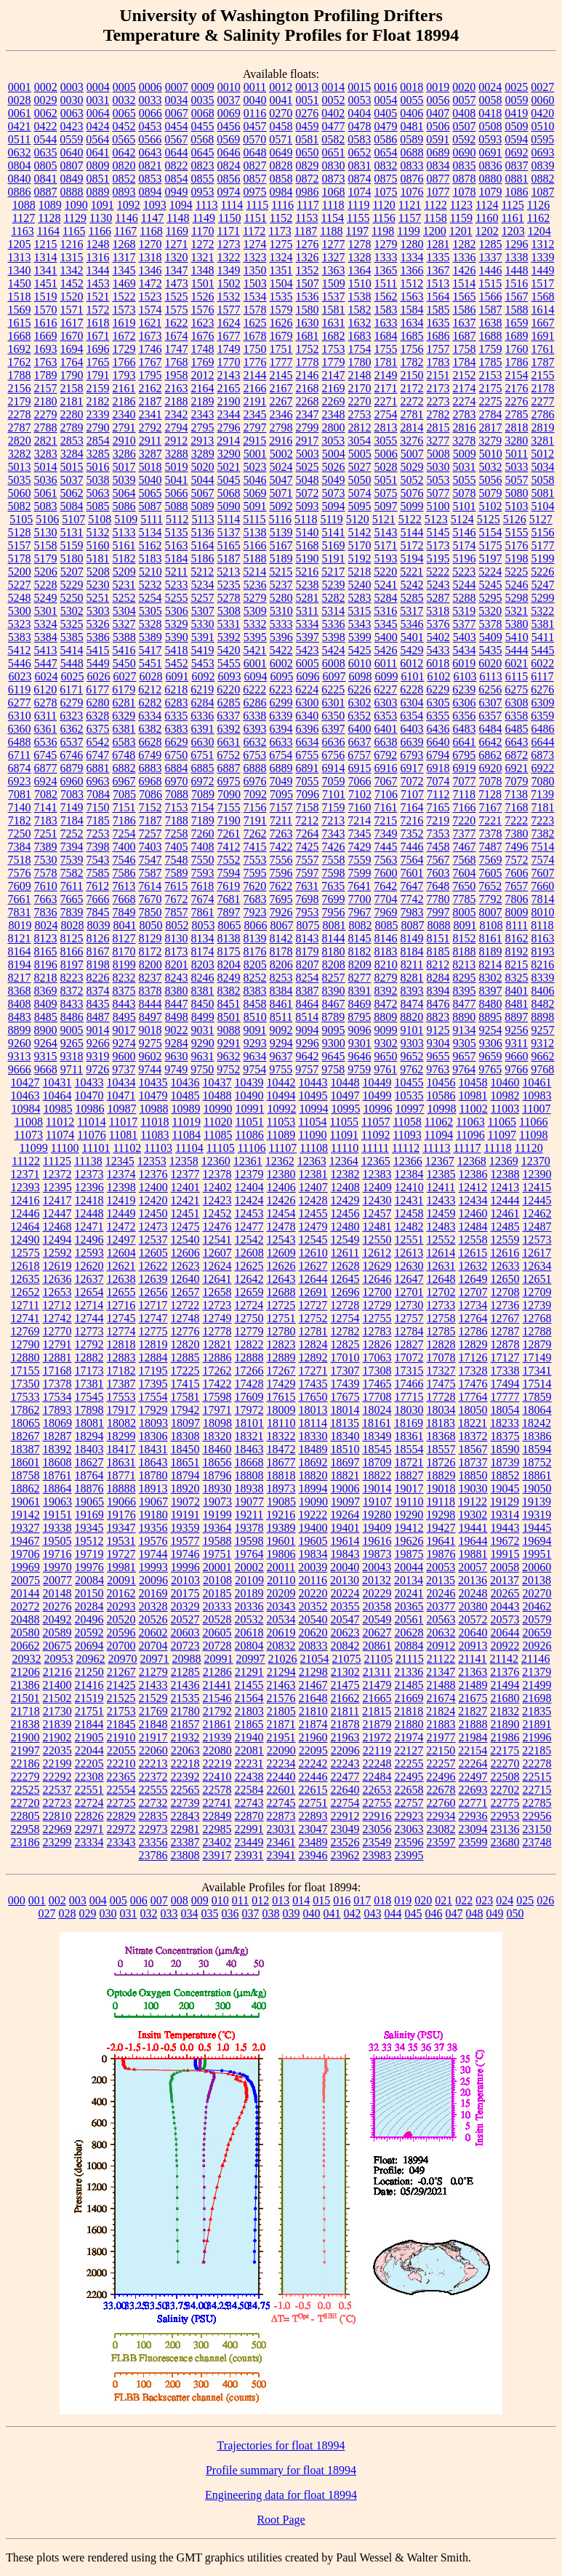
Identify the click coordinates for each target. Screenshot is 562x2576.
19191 (185, 1514)
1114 (232, 205)
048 (474, 1913)
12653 (57, 1292)
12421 (185, 1200)
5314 (333, 611)
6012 (411, 663)
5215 (280, 571)
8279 (386, 977)
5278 (229, 598)
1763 (45, 362)
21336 (408, 1672)
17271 (313, 1370)
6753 (254, 755)
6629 (176, 742)
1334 (412, 257)
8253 (281, 977)
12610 (313, 1253)
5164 (202, 545)
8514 (306, 1017)
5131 (72, 532)
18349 (377, 1436)
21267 (121, 1672)
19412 (409, 1528)
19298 (440, 1514)
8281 (412, 977)
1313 (19, 257)
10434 (121, 1082)
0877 (438, 178)
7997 (438, 912)
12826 (377, 1344)
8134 (202, 938)
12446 (25, 1213)
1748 (202, 349)
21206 (25, 1672)
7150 (98, 807)
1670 (72, 336)
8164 (19, 951)
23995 (409, 1855)
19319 (536, 1514)
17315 (409, 1370)
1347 (176, 270)
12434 (473, 1200)
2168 (307, 388)
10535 (409, 1095)
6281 (124, 702)
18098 (217, 1423)
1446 (490, 270)
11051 (249, 1122)
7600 (386, 873)
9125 (438, 1030)
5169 (333, 545)
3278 (463, 440)
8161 (490, 938)
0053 (360, 100)
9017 (124, 1030)
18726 (441, 1462)
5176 (517, 545)
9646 (360, 1056)
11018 (154, 1122)
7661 (19, 899)
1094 (181, 205)
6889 (281, 768)
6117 (542, 676)
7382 (543, 833)
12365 (375, 1161)
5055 (464, 480)
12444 (505, 1200)
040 (312, 1913)
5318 (437, 611)
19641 (441, 1541)
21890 (505, 1724)
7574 (543, 860)
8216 (542, 964)
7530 (45, 860)
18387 (25, 1449)
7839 (72, 912)
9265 (72, 1043)
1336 (464, 257)
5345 (386, 624)
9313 (19, 1056)
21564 (249, 1698)
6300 (307, 702)
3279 (490, 440)
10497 (345, 1095)
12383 (377, 1174)
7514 (543, 846)
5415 (98, 650)
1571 (72, 309)
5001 (255, 454)
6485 (517, 729)
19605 (313, 1541)
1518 (19, 296)
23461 (281, 1842)
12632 (473, 1266)
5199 (543, 558)
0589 (411, 139)
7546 (124, 860)
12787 (505, 1331)
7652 (490, 886)
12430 (377, 1200)
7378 (490, 833)
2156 (19, 388)
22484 (377, 1776)
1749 (229, 349)
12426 (281, 1200)
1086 (517, 192)
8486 (72, 1017)
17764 (473, 1397)
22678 (441, 1790)
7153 (176, 807)
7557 (307, 860)
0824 (229, 165)
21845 (121, 1724)
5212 (202, 571)
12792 (89, 1344)
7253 (98, 833)
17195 (153, 1370)
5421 (255, 650)
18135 (344, 1423)
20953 (58, 1659)
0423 (72, 126)
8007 (490, 912)
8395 (464, 991)
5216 (306, 571)
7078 (490, 781)
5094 (333, 506)
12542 (249, 1239)
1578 (255, 309)
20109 (249, 1580)
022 (464, 1900)
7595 (255, 873)
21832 (504, 1711)
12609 (281, 1253)
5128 (19, 532)
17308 (377, 1370)
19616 (377, 1541)
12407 (313, 1187)
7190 (229, 820)
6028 (150, 676)
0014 (333, 87)
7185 (98, 820)
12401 (185, 1187)
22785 (537, 1803)
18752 (537, 1462)
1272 (202, 244)
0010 (229, 87)
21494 (505, 1685)
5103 (517, 506)
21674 (441, 1698)
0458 (281, 126)
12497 (121, 1239)
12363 (311, 1161)
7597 (307, 873)
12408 (345, 1187)
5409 (490, 637)
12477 (249, 1226)
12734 (472, 1305)
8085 (386, 925)
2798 (281, 427)
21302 (345, 1672)
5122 (410, 519)
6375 (98, 729)
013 (280, 1900)
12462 (537, 1213)
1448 (517, 270)
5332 (255, 624)
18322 (281, 1436)
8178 (281, 951)
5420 (229, 650)
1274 (255, 244)
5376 (438, 624)
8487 (98, 1017)
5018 (150, 467)
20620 (313, 1632)
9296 (307, 1043)
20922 (505, 1645)
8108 (490, 925)
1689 (517, 336)
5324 (45, 624)
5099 (412, 506)
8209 (360, 964)
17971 (217, 1410)
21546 (217, 1698)
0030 (72, 100)
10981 (473, 1095)
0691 (490, 152)
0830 (333, 165)
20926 (537, 1645)
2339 (98, 414)
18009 (281, 1410)
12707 (473, 1292)
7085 (124, 794)
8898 (542, 1017)
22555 (153, 1790)
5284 (386, 598)
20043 (376, 1567)
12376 (153, 1174)
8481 (517, 1004)
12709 (537, 1292)
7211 (281, 820)
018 (382, 1900)
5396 (281, 637)
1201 (461, 231)
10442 (281, 1082)
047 (454, 1913)
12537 (153, 1239)
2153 (490, 375)
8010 (543, 912)
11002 (473, 1108)
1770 (229, 362)
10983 (537, 1095)
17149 (537, 1357)
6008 (333, 663)
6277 (19, 702)
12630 (409, 1266)
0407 (437, 113)
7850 (150, 912)
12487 (537, 1226)
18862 (25, 1488)
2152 (464, 375)
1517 (542, 283)
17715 (409, 1397)
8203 (202, 964)
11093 (407, 1135)
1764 (72, 362)
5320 (490, 611)
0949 (176, 192)
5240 (360, 585)
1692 (19, 349)
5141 (333, 532)
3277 (437, 440)
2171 (386, 388)
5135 (176, 532)
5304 (124, 611)
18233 (504, 1423)
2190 (229, 401)
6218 (176, 689)
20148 (57, 1593)
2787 (19, 427)
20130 (344, 1580)
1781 (386, 362)
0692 (517, 152)
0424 (98, 126)
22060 (153, 1750)
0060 (543, 100)
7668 (124, 899)
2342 (176, 414)
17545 (89, 1397)
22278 (537, 1763)
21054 (314, 1659)
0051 (307, 100)
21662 (345, 1698)
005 (118, 1900)
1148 (177, 218)
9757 (306, 1069)
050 (515, 1913)
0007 (176, 87)
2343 (202, 414)
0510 (543, 126)
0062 (45, 113)
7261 (229, 833)
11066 (533, 1122)
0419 (516, 113)
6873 (542, 755)
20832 (281, 1645)
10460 (505, 1082)
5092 (281, 506)
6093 (229, 676)
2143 (229, 375)
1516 (516, 283)
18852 (505, 1475)
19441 (473, 1528)
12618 (25, 1266)
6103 (464, 676)
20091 (121, 1580)
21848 (153, 1724)
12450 (153, 1213)
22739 (185, 1803)
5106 (47, 519)
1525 (176, 296)
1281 (438, 244)
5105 (21, 519)
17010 (345, 1357)
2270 (360, 401)
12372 (57, 1174)
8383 (255, 991)
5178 (19, 558)
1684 (386, 336)
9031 (202, 1030)
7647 (411, 886)
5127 (541, 519)
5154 (490, 532)
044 (393, 1913)
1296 (517, 244)
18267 (25, 1436)
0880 (490, 178)
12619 (57, 1266)
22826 (89, 1816)
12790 (25, 1344)
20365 (409, 1606)
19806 (281, 1554)
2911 (150, 440)
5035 (19, 480)
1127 (23, 218)
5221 (411, 571)
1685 (412, 336)
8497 (150, 1017)
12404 (249, 1187)
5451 (150, 663)
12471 (89, 1226)
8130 (176, 938)
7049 (281, 781)
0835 (464, 165)
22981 (185, 1829)
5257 (202, 598)
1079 (490, 192)
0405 (385, 113)
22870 (249, 1816)
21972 (377, 1737)
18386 (537, 1436)
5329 (176, 624)
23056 (377, 1829)
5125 (488, 519)
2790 (98, 427)
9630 (176, 1056)
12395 (57, 1187)
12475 (185, 1226)
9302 (386, 1043)
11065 (502, 1122)
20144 (25, 1593)
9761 (385, 1069)
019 (403, 1900)
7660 (542, 886)
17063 (377, 1357)
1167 (125, 231)
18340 (345, 1436)
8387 (307, 991)
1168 (151, 231)
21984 (473, 1737)
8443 (124, 1004)
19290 (408, 1514)
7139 (542, 794)
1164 (48, 231)
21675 (473, 1698)
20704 (153, 1645)
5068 (229, 493)
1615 (19, 323)
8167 (98, 951)
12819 (153, 1344)
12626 (281, 1266)
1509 (333, 283)
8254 (307, 977)
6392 (229, 729)
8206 (281, 964)
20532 (249, 1619)
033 (169, 1913)
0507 (464, 126)
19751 (217, 1554)
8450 (202, 1004)
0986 (307, 192)
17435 (313, 1384)
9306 (490, 1043)
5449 (98, 663)
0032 (124, 100)
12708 (505, 1292)
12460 (473, 1213)
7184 (72, 820)
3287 (150, 454)
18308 (185, 1436)
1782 (412, 362)
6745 (45, 755)
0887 (45, 192)
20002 (249, 1567)
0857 (255, 178)
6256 (490, 689)
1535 (281, 296)
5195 (438, 558)
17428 (249, 1384)
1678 (255, 336)
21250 (89, 1672)
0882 (543, 178)
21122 (441, 1659)
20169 (153, 1593)
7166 (464, 807)
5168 (307, 545)
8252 (255, 977)
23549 (377, 1842)
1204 (539, 231)
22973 (153, 1829)
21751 (89, 1711)
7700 (360, 899)
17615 (281, 1397)
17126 (473, 1357)
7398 (98, 846)
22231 (249, 1763)
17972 (249, 1410)
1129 (75, 218)
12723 (216, 1305)
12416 (25, 1200)
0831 (360, 165)
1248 (98, 244)
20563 (441, 1619)
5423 (307, 650)
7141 (45, 807)
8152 (464, 938)
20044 (408, 1567)
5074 (360, 493)
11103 (158, 1148)
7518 (19, 860)
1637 (464, 323)
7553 (255, 860)
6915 (360, 768)
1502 (229, 283)
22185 (536, 1750)
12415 (536, 1187)
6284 (202, 702)
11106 (252, 1148)
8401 (517, 991)
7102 (360, 794)
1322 (229, 257)
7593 (202, 873)
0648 (255, 152)
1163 (22, 231)
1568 (543, 296)
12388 (505, 1174)
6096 (307, 676)
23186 (25, 1842)
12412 (472, 1187)
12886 (217, 1357)
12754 (345, 1318)
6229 (437, 689)
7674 (202, 899)
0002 (45, 87)
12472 (121, 1226)
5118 (305, 519)
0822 (176, 165)
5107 (73, 519)
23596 (409, 1842)
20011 (281, 1567)
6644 (543, 742)
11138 (88, 1161)
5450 (124, 663)
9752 (228, 1069)
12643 (281, 1279)
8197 (72, 964)
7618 (202, 886)
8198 (98, 964)
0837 (517, 165)
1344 (98, 270)
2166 (255, 388)
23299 (57, 1842)
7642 (385, 886)
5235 (229, 585)
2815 (438, 427)
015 (321, 1900)
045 (413, 1913)
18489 (313, 1449)
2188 (176, 401)
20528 (217, 1619)
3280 (516, 440)
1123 (461, 205)
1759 (490, 349)
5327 (124, 624)
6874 (19, 768)
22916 (377, 1816)
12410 (409, 1187)
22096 (345, 1750)
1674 (176, 336)
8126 (98, 938)
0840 (19, 178)
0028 (19, 100)
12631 (441, 1266)
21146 (535, 1659)
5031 (464, 467)
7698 (307, 899)
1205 (19, 244)
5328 (150, 624)
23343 (121, 1842)
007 (159, 1900)
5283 (360, 598)
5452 (176, 663)
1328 (360, 257)
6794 (437, 755)
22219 (217, 1763)
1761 (543, 349)
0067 (176, 113)
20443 (505, 1606)
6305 (438, 702)
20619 (281, 1632)
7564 (412, 860)
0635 (45, 152)
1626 (281, 323)
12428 (313, 1200)
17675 (345, 1397)
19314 (504, 1514)
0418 (490, 113)
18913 (153, 1488)
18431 (153, 1449)
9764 (463, 1069)
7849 (124, 912)
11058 (407, 1122)
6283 (176, 702)
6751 (202, 755)
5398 (333, 637)
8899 (19, 1030)
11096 (470, 1135)
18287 (57, 1436)
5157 (19, 545)
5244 (464, 585)
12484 (473, 1226)
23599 (473, 1842)
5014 (45, 467)
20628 (409, 1632)
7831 (19, 912)
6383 (176, 729)
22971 (89, 1829)
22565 (185, 1790)
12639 (153, 1279)
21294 (281, 1672)
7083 (72, 794)
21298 (313, 1672)
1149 (204, 218)
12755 (377, 1318)
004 (98, 1900)
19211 (249, 1514)
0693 (543, 152)
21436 (185, 1685)
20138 (536, 1580)
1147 (152, 218)
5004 (333, 454)
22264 (473, 1763)
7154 (202, 807)
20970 (122, 1659)
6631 (229, 742)
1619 (124, 323)
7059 (333, 781)
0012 (280, 87)
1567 (517, 296)
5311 (307, 611)
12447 (57, 1213)
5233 (176, 585)
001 (37, 1900)
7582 (72, 873)
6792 (385, 755)
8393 (412, 991)
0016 (385, 87)
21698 (537, 1698)
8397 (490, 991)
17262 (217, 1370)
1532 (229, 296)
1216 (72, 244)
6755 (306, 755)
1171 (228, 231)
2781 (412, 414)
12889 (281, 1357)
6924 (45, 781)
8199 (124, 964)
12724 (248, 1305)
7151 (124, 807)
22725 (121, 1803)
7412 (229, 846)
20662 (25, 1645)
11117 (467, 1148)
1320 (176, 257)
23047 (313, 1829)
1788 (19, 375)
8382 (229, 991)
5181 (98, 558)
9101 (412, 1030)
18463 (249, 1449)
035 (210, 1913)
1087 (543, 192)
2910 (124, 440)
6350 (333, 715)
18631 (121, 1462)
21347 (440, 1672)
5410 (517, 637)
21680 (505, 1698)
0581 (306, 139)
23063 (409, 1829)
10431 (57, 1082)
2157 (45, 388)
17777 (505, 1397)
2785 (517, 414)
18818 (281, 1475)
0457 (255, 126)
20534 (281, 1619)
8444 (150, 1004)
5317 (411, 611)
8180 (333, 951)
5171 (386, 545)
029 (88, 1913)
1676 (202, 336)
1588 (517, 309)
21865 (249, 1724)
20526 (153, 1619)
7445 (386, 846)
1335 (438, 257)
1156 (383, 218)
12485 (505, 1226)
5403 (464, 637)
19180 (153, 1514)
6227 (385, 689)
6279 (72, 702)
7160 (360, 807)
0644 (176, 152)
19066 (121, 1501)
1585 (438, 309)
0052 (333, 100)
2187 (150, 401)
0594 (516, 139)
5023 (255, 467)
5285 (412, 598)
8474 (412, 1004)
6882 (124, 768)
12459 (441, 1213)
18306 (153, 1436)
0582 (333, 139)
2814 (412, 427)
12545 (313, 1239)
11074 (60, 1135)
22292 (57, 1776)
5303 (98, 611)
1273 (229, 244)
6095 (281, 676)
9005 (72, 1030)
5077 (438, 493)
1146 (126, 218)
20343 (281, 1606)
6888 (255, 768)
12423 (217, 1200)
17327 (441, 1370)
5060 (19, 493)
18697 (345, 1462)
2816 (464, 427)
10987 (121, 1108)
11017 (123, 1122)
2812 (360, 427)
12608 (249, 1253)
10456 (441, 1082)
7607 (543, 873)
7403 (150, 846)
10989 (185, 1108)
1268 (124, 244)
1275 (281, 244)
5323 (19, 624)
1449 (543, 270)
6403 (412, 729)
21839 (57, 1724)
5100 (438, 506)
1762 (19, 362)
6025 (72, 676)
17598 (217, 1397)
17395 (153, 1384)
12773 (89, 1331)
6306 (464, 702)
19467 (25, 1541)
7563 (386, 860)
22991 (249, 1829)
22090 (281, 1750)
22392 (185, 1776)
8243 (176, 977)
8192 (517, 951)
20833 (313, 1645)
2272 (412, 401)
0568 (202, 139)
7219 (437, 820)
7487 (490, 846)
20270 (537, 1593)
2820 (19, 440)
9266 (98, 1043)
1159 (461, 218)
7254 (124, 833)
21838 (25, 1724)
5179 (45, 558)
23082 (441, 1829)
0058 (490, 100)
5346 (412, 624)
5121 (384, 519)
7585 (98, 873)
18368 (441, 1436)
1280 (412, 244)
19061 (25, 1501)
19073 (217, 1501)
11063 (470, 1122)
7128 (490, 794)
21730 (57, 1711)
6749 (149, 755)
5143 (386, 532)
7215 (385, 820)
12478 (281, 1226)
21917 (153, 1737)
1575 (176, 309)
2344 (229, 414)
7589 (176, 873)
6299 (281, 702)
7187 (150, 820)
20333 (217, 1606)
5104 (543, 506)
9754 (254, 1069)
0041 (281, 100)
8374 (98, 991)
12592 (57, 1253)
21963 (345, 1737)
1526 (202, 296)
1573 (124, 309)
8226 (98, 977)
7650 (463, 886)
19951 (537, 1554)
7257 (150, 833)
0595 (542, 139)
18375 (505, 1436)
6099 (386, 676)
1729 (124, 349)
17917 (121, 1410)
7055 (307, 781)
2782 (438, 414)
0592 (463, 139)
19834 (313, 1554)
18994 (313, 1488)
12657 (185, 1292)
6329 (123, 715)
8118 (542, 925)
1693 (45, 349)
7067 (386, 781)
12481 (377, 1226)
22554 (121, 1790)
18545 (377, 1449)
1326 (307, 257)
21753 (121, 1711)
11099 (33, 1148)
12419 (121, 1200)
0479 (386, 126)
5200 (19, 571)
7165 (438, 807)
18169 (408, 1423)
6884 (176, 768)
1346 (150, 270)
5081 (543, 493)
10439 (249, 1082)
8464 (307, 1004)
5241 (386, 585)
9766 (516, 1069)
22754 (345, 1803)
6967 (124, 781)
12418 (89, 1200)
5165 (229, 545)
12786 (473, 1331)
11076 (91, 1135)
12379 (249, 1174)
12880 (25, 1357)
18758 (25, 1475)
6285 (229, 702)
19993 (153, 1567)
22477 (345, 1776)
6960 (72, 781)
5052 (412, 480)
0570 (254, 139)
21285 (185, 1672)
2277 (543, 401)
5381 (543, 624)
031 (128, 1913)
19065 (89, 1501)
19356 (153, 1528)
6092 (202, 676)
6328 (97, 715)
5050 (360, 480)
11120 (529, 1148)
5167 (281, 545)
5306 (176, 611)
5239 (333, 585)
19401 (345, 1528)
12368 (471, 1161)
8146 (386, 938)
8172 (150, 951)
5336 (333, 624)
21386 (25, 1685)
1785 (490, 362)
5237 (281, 585)
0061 (19, 113)
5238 (307, 585)
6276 (542, 689)
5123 (436, 519)
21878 (345, 1724)
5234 (202, 585)
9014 (98, 1030)
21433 (153, 1685)
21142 (504, 1659)
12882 (89, 1357)
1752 (307, 349)
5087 (150, 506)
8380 (176, 991)
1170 (202, 231)
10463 (25, 1095)
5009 (464, 454)
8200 (150, 964)
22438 (249, 1776)
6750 (176, 755)
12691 (313, 1292)
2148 (360, 375)
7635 (333, 886)
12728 (344, 1305)
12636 (57, 1279)
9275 (150, 1043)
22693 (473, 1790)
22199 (57, 1763)
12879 (537, 1344)
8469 (360, 1004)
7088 (176, 794)
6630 (202, 742)
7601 (412, 873)
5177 (543, 545)
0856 (229, 178)
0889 (98, 192)
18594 (537, 1449)
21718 (25, 1711)
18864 (57, 1488)
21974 (409, 1737)
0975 (255, 192)
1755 (386, 349)
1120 (383, 205)
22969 (57, 1829)
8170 (124, 951)
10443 (313, 1082)
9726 (97, 1069)
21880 (409, 1724)
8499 (202, 1017)
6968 (150, 781)
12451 (185, 1213)
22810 (57, 1816)
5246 (517, 585)
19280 (376, 1514)
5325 (72, 624)
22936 (473, 1816)
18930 (217, 1488)
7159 (333, 807)
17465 (377, 1384)
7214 (359, 820)
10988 (153, 1108)
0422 (45, 126)
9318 (72, 1056)
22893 (313, 1816)
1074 (360, 192)
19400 (313, 1528)
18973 (281, 1488)
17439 (345, 1384)
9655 (438, 1056)
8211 (412, 964)
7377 (464, 833)
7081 (19, 794)
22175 (504, 1750)
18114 (313, 1423)
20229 (377, 1593)
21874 (313, 1724)
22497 (473, 1776)
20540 (313, 1619)
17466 (409, 1384)
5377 (464, 624)
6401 (386, 729)
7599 (360, 873)
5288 (464, 598)
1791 (98, 375)
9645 (333, 1056)
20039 (312, 1567)
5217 (333, 571)
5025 (307, 467)
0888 (72, 192)
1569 (19, 309)
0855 (202, 178)
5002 (281, 454)
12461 (505, 1213)
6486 (543, 729)
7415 (255, 846)
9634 (255, 1056)
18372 (473, 1436)
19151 (57, 1514)
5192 (360, 558)
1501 (202, 283)
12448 (89, 1213)
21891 (537, 1724)
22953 (505, 1816)
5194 (412, 558)
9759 (359, 1069)
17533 (25, 1397)
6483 (464, 729)
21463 (281, 1685)
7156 (255, 807)
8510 (255, 1017)
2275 (490, 401)
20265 (505, 1593)
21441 (217, 1685)
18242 (536, 1423)
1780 (360, 362)
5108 (99, 519)
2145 (281, 375)
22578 (217, 1790)
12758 (441, 1318)
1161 (512, 218)
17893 (57, 1410)
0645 (202, 152)
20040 (344, 1567)
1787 (543, 362)
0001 (19, 87)
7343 (333, 833)
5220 (385, 571)
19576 (153, 1541)
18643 (153, 1462)
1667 (543, 323)
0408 (463, 113)
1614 (543, 309)
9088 (229, 1030)
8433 (72, 1004)
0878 (464, 178)
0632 (19, 152)
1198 (383, 231)
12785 (441, 1331)
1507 (307, 283)
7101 (333, 794)
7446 (412, 846)
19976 (89, 1567)
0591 (437, 139)
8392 (386, 991)
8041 (124, 925)
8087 (412, 925)
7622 (280, 886)
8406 (543, 991)
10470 (89, 1095)
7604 (464, 873)
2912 (176, 440)
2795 (202, 427)
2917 (306, 440)
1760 (517, 349)
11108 (314, 1148)
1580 (307, 309)
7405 (176, 846)
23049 (345, 1829)
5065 (150, 493)
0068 (202, 113)
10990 (217, 1108)
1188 (331, 231)
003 (78, 1900)
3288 (176, 454)
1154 (332, 218)
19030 (473, 1488)
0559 (71, 139)
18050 (473, 1410)
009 (200, 1900)
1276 (307, 244)
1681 (307, 336)
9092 (281, 1030)
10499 (377, 1095)
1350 (255, 270)
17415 (185, 1384)
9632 (229, 1056)
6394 (281, 729)
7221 (490, 820)
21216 (57, 1672)
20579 (537, 1619)
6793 (411, 755)
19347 (121, 1528)
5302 (72, 611)
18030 (409, 1410)
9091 (255, 1030)
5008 (438, 454)
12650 (505, 1279)
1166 (99, 231)
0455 (202, 126)
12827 (409, 1344)
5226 (542, 571)
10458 (473, 1082)
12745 (121, 1318)
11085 (218, 1135)
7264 (307, 833)
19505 (57, 1541)
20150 (89, 1593)
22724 (89, 1803)
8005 (464, 912)
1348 (202, 270)
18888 (121, 1488)
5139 (281, 532)
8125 (72, 938)
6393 (255, 729)
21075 (346, 1659)
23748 (537, 1842)
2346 (281, 414)
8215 (516, 964)
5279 (255, 598)
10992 (281, 1108)
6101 (412, 676)
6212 (149, 689)
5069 (255, 493)
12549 (345, 1239)
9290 (202, 1043)
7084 (98, 794)
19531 (121, 1541)
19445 (537, 1528)
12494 (57, 1239)
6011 (385, 663)
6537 (72, 742)
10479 (153, 1095)
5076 (412, 493)
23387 (185, 1842)
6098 (360, 676)
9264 (45, 1043)
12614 (440, 1253)
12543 (281, 1239)
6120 (45, 689)
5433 (438, 650)
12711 (25, 1305)
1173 (279, 231)
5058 (543, 480)
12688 (281, 1292)
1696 (98, 349)
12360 (215, 1161)
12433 (441, 1200)
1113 (207, 205)
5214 (254, 571)
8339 (543, 977)
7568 (464, 860)
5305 (150, 611)
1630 (307, 323)
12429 (345, 1200)
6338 (254, 715)
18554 (409, 1449)
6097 (333, 676)
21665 (377, 1698)
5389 (150, 637)
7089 (202, 794)
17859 (537, 1397)
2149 (386, 375)
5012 (542, 454)
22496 (441, 1776)
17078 (441, 1357)
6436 (438, 729)
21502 (57, 1698)
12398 (121, 1187)
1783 (438, 362)
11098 (533, 1135)
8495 (124, 1017)
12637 (89, 1279)
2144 (255, 375)
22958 (25, 1829)
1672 (124, 336)
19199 (217, 1514)
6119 (19, 689)
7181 (543, 807)
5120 (357, 519)
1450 (19, 283)
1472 (150, 283)
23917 (217, 1855)
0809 (98, 165)
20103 (185, 1580)
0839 (543, 165)
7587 (150, 873)
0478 (360, 126)
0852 (124, 178)
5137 (229, 532)
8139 (255, 938)
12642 (249, 1279)
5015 (72, 467)
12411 (441, 1187)
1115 (257, 205)
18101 (249, 1423)
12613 (408, 1253)
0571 (280, 139)
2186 (124, 401)
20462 (537, 1606)
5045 (229, 480)
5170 (360, 545)
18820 (313, 1475)
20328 (153, 1606)
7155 (229, 807)
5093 (307, 506)
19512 (89, 1541)
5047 (281, 480)
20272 (25, 1606)
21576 (281, 1698)
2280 (72, 414)
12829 (473, 1344)
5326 (98, 624)
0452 (124, 126)
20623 (345, 1632)
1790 (72, 375)
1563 (412, 296)
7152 (150, 807)
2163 (176, 388)
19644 (473, 1541)
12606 (185, 1253)
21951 (281, 1737)
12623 (185, 1266)
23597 (441, 1842)
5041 (176, 480)
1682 (333, 336)
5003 (307, 454)
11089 (281, 1135)
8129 (150, 938)
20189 (249, 1593)
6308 (517, 702)
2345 (255, 414)
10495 (313, 1095)
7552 (229, 860)
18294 (89, 1436)
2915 (254, 440)
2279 (45, 414)
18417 (121, 1449)
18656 (217, 1462)
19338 (57, 1528)
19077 (249, 1501)
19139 (536, 1501)
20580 (25, 1632)
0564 (97, 139)
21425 (121, 1685)
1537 (333, 296)
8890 (463, 1017)
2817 (490, 427)
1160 (486, 218)
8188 (464, 951)
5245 (490, 585)
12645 (345, 1279)
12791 (57, 1344)
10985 (57, 1108)
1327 (333, 257)
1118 (333, 205)
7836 (45, 912)
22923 (409, 1816)
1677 (229, 336)
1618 (98, 323)
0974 (229, 192)
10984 (25, 1108)
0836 (490, 165)
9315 (45, 1056)
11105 (220, 1148)
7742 (412, 899)
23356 (153, 1842)
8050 (150, 925)
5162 (150, 545)
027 (47, 1913)
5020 (202, 467)
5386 (98, 637)
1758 (464, 349)
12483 (441, 1226)
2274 (464, 401)
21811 (345, 1711)
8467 (333, 1004)
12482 (409, 1226)
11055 (344, 1122)
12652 (25, 1292)
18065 (25, 1423)
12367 (439, 1161)
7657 (516, 886)
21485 (409, 1685)
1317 (124, 257)
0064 (98, 113)
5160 (98, 545)
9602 (150, 1056)
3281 (542, 440)
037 (251, 1913)
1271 (176, 244)
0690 (464, 152)
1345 (124, 270)
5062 (72, 493)
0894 (150, 192)
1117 (308, 205)
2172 (412, 388)
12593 (89, 1253)
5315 (359, 611)
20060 (536, 1567)
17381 (89, 1384)
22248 (377, 1763)
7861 (202, 912)
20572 (473, 1619)
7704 (386, 899)
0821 (150, 165)
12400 (153, 1187)
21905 (89, 1737)
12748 (185, 1318)
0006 (150, 87)
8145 (360, 938)
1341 (45, 270)
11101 (96, 1148)
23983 (377, 1855)
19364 (217, 1528)
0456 (229, 126)
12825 (345, 1344)
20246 (441, 1593)
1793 (124, 375)
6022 (542, 663)
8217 (19, 977)
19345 (89, 1528)
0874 (360, 178)
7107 (412, 794)
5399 (360, 637)
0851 (98, 178)
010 (220, 1900)
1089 (50, 205)
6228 (411, 689)
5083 (45, 506)
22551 (89, 1790)
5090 (229, 506)
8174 (202, 951)
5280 (281, 598)
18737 (473, 1462)
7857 (176, 912)
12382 (345, 1174)
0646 (229, 152)
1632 (360, 323)
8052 (176, 925)
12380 (281, 1174)
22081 (249, 1750)
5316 (385, 611)
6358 (516, 715)
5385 (72, 637)
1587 (490, 309)
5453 (202, 663)
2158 (72, 388)
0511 (19, 139)
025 (525, 1900)
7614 (149, 886)
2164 (202, 388)
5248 (19, 598)
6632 (255, 742)
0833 (412, 165)
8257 (333, 977)
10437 (217, 1082)
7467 (464, 846)
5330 (202, 624)
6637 (360, 742)
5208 (98, 571)
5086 (124, 506)
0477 (333, 126)
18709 (377, 1462)
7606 (517, 873)
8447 (176, 1004)
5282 (333, 598)
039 (291, 1913)
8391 (360, 991)
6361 (45, 729)
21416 (89, 1685)
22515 (537, 1776)
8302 (490, 977)
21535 (185, 1698)
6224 (306, 689)
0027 (542, 87)
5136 (202, 532)
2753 (360, 414)
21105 (378, 1659)
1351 (281, 270)
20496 (89, 1619)
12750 (249, 1318)
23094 (473, 1829)
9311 (516, 1043)
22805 (25, 1816)
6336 (202, 715)
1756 (412, 349)
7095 (281, 794)
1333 (386, 257)
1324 (281, 257)
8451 (229, 1004)
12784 (409, 1331)
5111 (151, 519)
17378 (57, 1384)
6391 (202, 729)
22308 (89, 1776)
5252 (124, 598)
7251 (45, 833)
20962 (90, 1659)
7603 (438, 873)
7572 (517, 860)
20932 (26, 1659)
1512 (411, 283)
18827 (409, 1475)
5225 (516, 571)
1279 (386, 244)
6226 (359, 689)
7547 (150, 860)
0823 (202, 165)
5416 (124, 650)
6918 (438, 768)
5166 (255, 545)
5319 (463, 611)
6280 (98, 702)
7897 (229, 912)
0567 (176, 139)
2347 (307, 414)
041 (332, 1913)
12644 (313, 1279)
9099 (386, 1030)
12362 (279, 1161)
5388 (124, 637)
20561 (409, 1619)
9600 (124, 1056)
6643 (517, 742)
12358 (183, 1161)
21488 (441, 1685)
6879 (72, 768)
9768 (542, 1069)
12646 (377, 1279)
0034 (176, 100)
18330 (313, 1436)
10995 (345, 1108)
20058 (504, 1567)
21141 (472, 1659)
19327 (25, 1528)
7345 (360, 833)
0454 (176, 126)
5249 (45, 598)
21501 (25, 1698)
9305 (464, 1043)
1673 (150, 336)
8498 (176, 1017)
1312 (543, 244)
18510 (345, 1449)
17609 (249, 1397)
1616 (45, 323)
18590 (505, 1449)
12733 (440, 1305)
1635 (438, 323)
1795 (150, 375)
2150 (412, 375)
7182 (19, 820)
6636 (333, 742)
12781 (313, 1331)
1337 (490, 257)
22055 (121, 1750)
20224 (345, 1593)
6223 (280, 689)
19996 (185, 1567)
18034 (441, 1410)
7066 (360, 781)
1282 (464, 244)
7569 (490, 860)
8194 (19, 964)
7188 (176, 820)
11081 (123, 1135)
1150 (229, 218)
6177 (97, 689)
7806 (517, 899)
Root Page (281, 2519)
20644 (505, 1632)
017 (362, 1900)
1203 (513, 231)
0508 (490, 126)
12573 (537, 1239)
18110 (281, 1423)
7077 (464, 781)
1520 (72, 296)
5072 (307, 493)
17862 (25, 1410)
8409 (45, 1004)
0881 (517, 178)
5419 (202, 650)
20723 (185, 1645)
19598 (249, 1541)
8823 (437, 1017)
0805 (45, 165)
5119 (331, 519)
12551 (409, 1239)
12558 (473, 1239)
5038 (98, 480)
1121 (409, 205)
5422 (281, 650)
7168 (517, 807)
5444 (517, 650)
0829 (307, 165)
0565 (123, 139)
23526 (345, 1842)
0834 (438, 165)
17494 (505, 1384)
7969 (386, 912)
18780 (153, 1475)
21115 (410, 1659)
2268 (307, 401)
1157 (409, 218)
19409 (377, 1528)
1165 (74, 231)
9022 (176, 1030)
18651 (185, 1462)
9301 (360, 1043)
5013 (19, 467)
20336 (249, 1606)
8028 (72, 925)
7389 (45, 846)
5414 (72, 650)
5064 (124, 493)
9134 (464, 1030)
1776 (255, 362)
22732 (153, 1803)
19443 (505, 1528)
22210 (121, 1763)
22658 (409, 1790)
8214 (490, 964)
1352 (307, 270)
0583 (359, 139)
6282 (150, 702)
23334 (89, 1842)
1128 (49, 218)
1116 (282, 205)
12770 (57, 1331)
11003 (505, 1108)
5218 (359, 571)
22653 (377, 1790)
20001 (217, 1567)
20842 (345, 1645)
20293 (121, 1606)
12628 (345, 1266)
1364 (360, 270)
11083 (154, 1135)
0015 (359, 87)
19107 (377, 1501)
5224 (490, 571)
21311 (377, 1672)
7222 (516, 820)
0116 (255, 113)
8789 (333, 1017)
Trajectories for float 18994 (281, 2445)
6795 (463, 755)
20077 (57, 1580)
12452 (217, 1213)
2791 (124, 427)
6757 (359, 755)
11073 (29, 1135)
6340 (306, 715)
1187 (305, 231)
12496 (89, 1239)
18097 (185, 1423)
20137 (504, 1580)
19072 (185, 1501)
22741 (217, 1803)
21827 (472, 1711)
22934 (441, 1816)
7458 (438, 846)
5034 (543, 467)
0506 (438, 126)
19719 (89, 1554)
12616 (504, 1253)
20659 (537, 1632)
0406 (411, 113)
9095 (333, 1030)
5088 (176, 506)
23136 (505, 1829)
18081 (89, 1423)
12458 (409, 1213)
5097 (386, 506)
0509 (517, 126)
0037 (229, 100)
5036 (45, 480)
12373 (89, 1174)
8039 (98, 925)
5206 (45, 571)
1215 (45, 244)
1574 (150, 309)
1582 (360, 309)
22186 (25, 1763)
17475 (441, 1384)
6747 (97, 755)
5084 (72, 506)
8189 (490, 951)
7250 (19, 833)
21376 (504, 1672)
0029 (45, 100)
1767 (150, 362)
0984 (281, 192)
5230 (98, 585)
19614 (345, 1541)
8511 (281, 1017)
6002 (281, 663)
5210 (150, 571)
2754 (386, 414)
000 (16, 1900)
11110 (344, 1148)
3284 (72, 454)
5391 (202, 637)
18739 (505, 1462)
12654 (89, 1292)
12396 (89, 1187)
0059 (517, 100)
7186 (124, 820)
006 (139, 1900)
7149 (72, 807)
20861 (377, 1645)
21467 (313, 1685)
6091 (176, 676)
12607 (217, 1253)
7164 (412, 807)
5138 (255, 532)
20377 (441, 1606)
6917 (412, 768)
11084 (186, 1135)
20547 (345, 1619)
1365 (386, 270)
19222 (312, 1514)
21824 (440, 1711)
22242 (313, 1763)
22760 (441, 1803)
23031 (281, 1829)
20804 (249, 1645)
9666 (19, 1069)
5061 (45, 493)
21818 (408, 1711)
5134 (150, 532)
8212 (437, 964)
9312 (542, 1043)
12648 (441, 1279)
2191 (255, 401)
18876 (89, 1488)
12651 (537, 1279)
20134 (408, 1580)
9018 (150, 1030)
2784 (490, 414)
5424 (333, 650)
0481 (412, 126)
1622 (176, 323)
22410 (217, 1776)
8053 (202, 925)
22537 (57, 1790)
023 (484, 1900)
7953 (307, 912)
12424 (249, 1200)
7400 (124, 846)
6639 (412, 742)
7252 (72, 833)
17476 (473, 1384)
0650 (307, 152)
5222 (437, 571)
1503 (255, 283)
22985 (217, 1829)
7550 (202, 860)
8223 (72, 977)
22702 (505, 1790)
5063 (98, 493)
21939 (217, 1737)
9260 (19, 1043)
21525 (121, 1698)
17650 (313, 1397)
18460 (217, 1449)
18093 (153, 1423)
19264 (344, 1514)
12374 (121, 1174)
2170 (360, 388)
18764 (89, 1475)
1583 (386, 309)
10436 (185, 1082)
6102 (438, 676)
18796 (217, 1475)
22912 (345, 1816)
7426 (333, 846)
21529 (153, 1698)
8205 (255, 964)
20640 (473, 1632)
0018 (411, 87)
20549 (377, 1619)
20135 (440, 1580)
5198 (517, 558)
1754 (360, 349)
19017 (409, 1488)
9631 (202, 1056)
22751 (313, 1803)
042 (352, 1913)
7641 (359, 886)
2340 (124, 414)
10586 (441, 1095)
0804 (19, 165)
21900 (25, 1737)
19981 (121, 1567)
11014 (91, 1122)
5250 (72, 598)
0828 (281, 165)
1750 (255, 349)
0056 (438, 100)
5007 (412, 454)
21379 (536, 1672)
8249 (229, 977)
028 (67, 1913)
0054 (386, 100)
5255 (176, 598)
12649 (473, 1279)
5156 (543, 532)
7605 (490, 873)
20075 (25, 1580)
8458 (255, 1004)
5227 (19, 585)
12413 (504, 1187)
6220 (228, 689)
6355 (437, 715)
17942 (185, 1410)
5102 (490, 506)
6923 (19, 781)
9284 (176, 1043)
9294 (281, 1043)
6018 (437, 663)
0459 (307, 126)
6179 (123, 689)
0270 (280, 113)
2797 (255, 427)
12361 (247, 1161)
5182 (124, 558)
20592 (89, 1632)
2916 (280, 440)
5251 (98, 598)
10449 (377, 1082)
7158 (307, 807)
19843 (345, 1554)
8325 (517, 977)
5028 (386, 467)
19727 (121, 1554)
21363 (472, 1672)
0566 (149, 139)
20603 (185, 1632)
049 (495, 1913)
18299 (121, 1436)
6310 (19, 715)
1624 (229, 323)
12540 (185, 1239)
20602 (153, 1632)
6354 (411, 715)
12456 (345, 1213)
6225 (333, 689)
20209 (281, 1593)
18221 (472, 1423)
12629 (377, 1266)
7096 (307, 794)
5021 (229, 467)
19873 (377, 1554)
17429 (281, 1384)
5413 (45, 650)
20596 (121, 1632)
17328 (473, 1370)
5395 (255, 637)
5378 (490, 624)
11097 (502, 1135)
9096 (360, 1030)
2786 (543, 414)
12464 (25, 1226)
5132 (98, 532)
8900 (45, 1030)
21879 (377, 1724)
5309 (255, 611)
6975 (229, 781)
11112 (406, 1148)
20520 (121, 1619)
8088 (438, 925)
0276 (306, 113)
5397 (307, 637)
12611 (345, 1253)
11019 (186, 1122)
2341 (150, 414)
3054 (359, 440)
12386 (473, 1174)
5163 (176, 545)
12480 (345, 1226)
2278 (19, 414)
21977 (441, 1737)
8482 (543, 1004)
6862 (490, 755)
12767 (505, 1318)
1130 (100, 218)
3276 (411, 440)
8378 (150, 991)
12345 (120, 1161)
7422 (281, 846)
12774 (121, 1331)
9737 (123, 1069)
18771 (121, 1475)
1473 (176, 283)
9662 (543, 1056)
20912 (441, 1645)
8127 (124, 938)
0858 (281, 178)
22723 (57, 1803)
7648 (437, 886)
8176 (255, 951)
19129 (504, 1501)
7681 (229, 899)
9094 (307, 1030)
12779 (249, 1331)
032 (149, 1913)
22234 (281, 1763)
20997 (250, 1659)
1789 (45, 375)
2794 (176, 427)
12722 (184, 1305)
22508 (505, 1776)
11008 (29, 1122)
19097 (345, 1501)
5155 (517, 532)
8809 (385, 1017)
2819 (543, 427)
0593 (490, 139)
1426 (464, 270)
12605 (153, 1253)
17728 (441, 1397)
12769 (25, 1331)
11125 (57, 1161)
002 (57, 1900)
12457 (377, 1213)
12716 (120, 1305)
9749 (176, 1069)
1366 (412, 270)
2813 (386, 427)
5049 (333, 480)
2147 (333, 375)
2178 (543, 388)
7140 (19, 807)
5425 (360, 650)
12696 (345, 1292)
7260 (202, 833)
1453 (98, 283)
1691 (543, 336)
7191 (255, 820)
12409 (377, 1187)
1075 (386, 192)
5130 (45, 532)
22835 (153, 1816)
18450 (185, 1449)
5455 (229, 663)
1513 (437, 283)
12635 (25, 1279)
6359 (542, 715)
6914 (333, 768)
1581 (333, 309)
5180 (72, 558)
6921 (517, 768)
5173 (438, 545)
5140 (307, 532)
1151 (255, 218)
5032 (490, 467)
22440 (281, 1776)
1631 (333, 323)
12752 (313, 1318)
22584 (249, 1790)
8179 (307, 951)
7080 (543, 781)
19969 (25, 1567)
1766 (124, 362)
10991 (249, 1108)
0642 (124, 152)
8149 (412, 938)
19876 (441, 1554)
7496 (517, 846)
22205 (89, 1763)
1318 (150, 257)
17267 (281, 1370)
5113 (202, 519)
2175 (490, 388)
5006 (386, 454)
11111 (375, 1148)
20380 (473, 1606)
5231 (124, 585)
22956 (537, 1816)
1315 (72, 257)
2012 (202, 375)
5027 (360, 467)
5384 (45, 637)
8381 (202, 991)
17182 (121, 1370)
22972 (121, 1829)
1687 (464, 336)
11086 (249, 1135)
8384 (281, 991)
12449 (121, 1213)
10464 (57, 1095)
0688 (412, 152)
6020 (490, 663)
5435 (490, 650)
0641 (98, 152)
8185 (438, 951)
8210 (386, 964)
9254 (490, 1030)
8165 (45, 951)
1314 (45, 257)
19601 (281, 1541)
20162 (121, 1593)
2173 (438, 388)
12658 (217, 1292)
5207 (72, 571)
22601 (281, 1790)
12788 (537, 1331)
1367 (438, 270)
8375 (124, 991)
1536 (307, 296)
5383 (19, 637)
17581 (185, 1397)
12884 (153, 1357)
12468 (57, 1226)
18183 (440, 1423)
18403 (89, 1449)
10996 (377, 1108)
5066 (176, 493)
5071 (281, 493)
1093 (154, 205)
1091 (102, 205)
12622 (153, 1266)
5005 (360, 454)
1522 (124, 296)
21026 (282, 1659)
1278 (360, 244)
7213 (333, 820)
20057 (472, 1567)
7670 (150, 899)
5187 (229, 558)
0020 (463, 87)
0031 (98, 100)
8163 (543, 938)
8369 (45, 991)
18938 (249, 1488)
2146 (307, 375)
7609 (19, 886)
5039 (124, 480)
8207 (307, 964)
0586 (385, 139)
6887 (229, 768)
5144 (412, 532)
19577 (185, 1541)
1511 (385, 283)
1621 (150, 323)
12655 (121, 1292)
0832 (386, 165)
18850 (473, 1475)
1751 (281, 349)
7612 (97, 886)
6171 (71, 689)
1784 (464, 362)
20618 (249, 1632)
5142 (360, 532)
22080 (217, 1750)
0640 (72, 152)
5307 (202, 611)
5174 (464, 545)
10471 (121, 1095)
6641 (464, 742)
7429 (360, 846)
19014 (377, 1488)
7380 (517, 833)
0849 (72, 178)
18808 (249, 1475)
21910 (121, 1737)
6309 (543, 702)
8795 (359, 1017)
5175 (490, 545)
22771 (473, 1803)
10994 (313, 1108)
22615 (313, 1790)
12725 (280, 1305)
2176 (517, 388)
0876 (412, 178)
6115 (516, 676)
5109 (125, 519)
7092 (255, 794)
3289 (202, 454)
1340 (19, 270)
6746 (71, 755)
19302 (472, 1514)
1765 (98, 362)
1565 (464, 296)
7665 (72, 899)
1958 (176, 375)
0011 (255, 87)
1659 (517, 323)
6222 (254, 689)
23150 (537, 1829)
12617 (536, 1253)
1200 (434, 231)
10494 (281, 1095)
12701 (409, 1292)
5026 (333, 467)
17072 (409, 1357)
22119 (377, 1750)
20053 (440, 1567)
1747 (176, 349)
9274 (124, 1043)
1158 (435, 218)
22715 (537, 1790)
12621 (121, 1266)
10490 (249, 1095)
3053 (333, 440)
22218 (185, 1763)
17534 (57, 1397)
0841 (45, 178)
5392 (229, 637)
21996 (537, 1737)
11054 (312, 1122)
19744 (153, 1554)
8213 (463, 964)
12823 (281, 1344)
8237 (150, 977)
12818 (121, 1344)
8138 (229, 938)
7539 (72, 860)
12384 (409, 1174)
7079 (517, 781)
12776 (185, 1331)
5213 (228, 571)
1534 (255, 296)
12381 (313, 1174)
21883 (441, 1724)
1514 (463, 283)
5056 (490, 480)
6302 (360, 702)
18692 (313, 1462)
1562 (386, 296)
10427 (25, 1082)
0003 (72, 87)
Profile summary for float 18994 (281, 2470)
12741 (25, 1318)
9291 (229, 1043)
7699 (333, 899)
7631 (306, 886)
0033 (150, 100)
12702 (441, 1292)
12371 (25, 1174)
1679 (281, 336)
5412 (19, 650)
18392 (57, 1449)
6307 (490, 702)
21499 (537, 1685)
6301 (333, 702)
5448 (72, 663)
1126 (538, 205)
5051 (386, 480)
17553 (121, 1397)
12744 (89, 1318)
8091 (464, 925)
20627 (377, 1632)
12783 (377, 1331)
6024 (45, 676)
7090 (229, 794)
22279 (25, 1776)
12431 (409, 1200)
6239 (463, 689)
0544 (45, 139)
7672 (176, 899)
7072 (412, 781)
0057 (464, 100)
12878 (505, 1344)
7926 (281, 912)
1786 (517, 362)
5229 (72, 585)
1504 (281, 283)
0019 (437, 87)
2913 (202, 440)
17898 (89, 1410)
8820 (411, 1017)
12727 (312, 1305)
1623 (202, 323)
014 (301, 1900)
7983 (412, 912)
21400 (57, 1685)
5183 (150, 558)
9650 (386, 1056)
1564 (438, 296)
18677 (281, 1462)
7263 (281, 833)
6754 (280, 755)
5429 (412, 650)
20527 (185, 1619)
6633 (281, 742)
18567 (473, 1449)
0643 (150, 152)
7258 (176, 833)
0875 (386, 178)
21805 (281, 1711)
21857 (185, 1724)
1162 (538, 218)
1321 (202, 257)
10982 (505, 1095)
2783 (464, 414)
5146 (464, 532)
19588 (217, 1541)
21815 (376, 1711)
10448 (345, 1082)
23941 (281, 1855)
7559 (360, 860)
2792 (150, 427)
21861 (217, 1724)
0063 (72, 113)
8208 (333, 964)
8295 (464, 977)
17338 (505, 1370)
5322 (542, 611)
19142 (25, 1514)
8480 (490, 1004)
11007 (536, 1108)
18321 (249, 1436)
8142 (281, 938)
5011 (516, 454)
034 (189, 1913)
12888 (249, 1357)
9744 (149, 1069)
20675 (57, 1645)
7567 (438, 860)
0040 (255, 100)
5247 (543, 585)
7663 (45, 899)
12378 (217, 1174)
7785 (464, 899)
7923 (255, 912)
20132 (376, 1580)
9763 (437, 1069)
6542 (98, 742)
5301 (45, 611)
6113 (490, 676)
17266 (249, 1370)
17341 (537, 1370)
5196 (464, 558)
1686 (438, 336)
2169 (333, 388)
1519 (45, 296)
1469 (124, 283)
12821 (217, 1344)
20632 (441, 1632)
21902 (57, 1737)
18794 (185, 1475)
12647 (409, 1279)
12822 (249, 1344)
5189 (281, 558)
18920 (185, 1488)
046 (434, 1913)
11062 (439, 1122)
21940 (249, 1737)
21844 (89, 1724)
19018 (441, 1488)
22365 (121, 1776)
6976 (255, 781)
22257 (441, 1763)
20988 (186, 1659)
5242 (412, 585)
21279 (153, 1672)
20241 (409, 1593)
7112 (438, 794)
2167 (281, 388)
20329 (185, 1606)
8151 (438, 938)
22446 (313, 1776)
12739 (536, 1305)
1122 (435, 205)
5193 (386, 558)
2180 (45, 401)
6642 (490, 742)
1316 (98, 257)
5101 (464, 506)
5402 (438, 637)
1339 (543, 257)
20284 (89, 1606)
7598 (333, 873)
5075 (386, 493)
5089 (202, 506)
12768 (537, 1318)
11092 (375, 1135)
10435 (153, 1082)
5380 (517, 624)
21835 (536, 1711)
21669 (409, 1698)
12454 (281, 1213)
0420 (542, 113)
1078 (464, 192)
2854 (98, 440)
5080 (517, 493)
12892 (313, 1357)
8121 (19, 938)
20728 (217, 1645)
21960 (313, 1737)
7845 (98, 912)
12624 (217, 1266)
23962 (345, 1855)
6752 (228, 755)
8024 (45, 925)
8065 (229, 925)
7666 (98, 899)
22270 (505, 1763)
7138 (516, 794)
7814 (543, 899)
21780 (185, 1711)
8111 (516, 925)
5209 (124, 571)
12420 (153, 1200)
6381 (124, 729)
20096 (153, 1580)
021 (443, 1900)
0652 (360, 152)
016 (341, 1900)
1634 (412, 323)
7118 (464, 794)
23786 (153, 1855)
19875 (409, 1554)
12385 (441, 1174)
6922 (543, 768)
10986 (89, 1108)
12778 (217, 1331)
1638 (490, 323)
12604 (121, 1253)
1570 (45, 309)
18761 (57, 1475)
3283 (45, 454)
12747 (153, 1318)
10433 (89, 1082)
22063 (185, 1750)
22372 (153, 1776)
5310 (281, 611)
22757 (409, 1803)
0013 (306, 87)
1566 (490, 296)
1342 (72, 270)
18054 (505, 1410)
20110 (281, 1580)
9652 (412, 1056)
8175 (229, 951)
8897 (516, 1017)
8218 (45, 977)
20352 (313, 1606)
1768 (176, 362)
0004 (98, 87)
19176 (121, 1514)
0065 (124, 113)
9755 (280, 1069)
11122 (26, 1161)
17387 (121, 1384)
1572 (98, 309)
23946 (313, 1855)
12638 (121, 1279)
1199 (408, 231)
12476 (217, 1226)
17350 (25, 1384)
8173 (176, 951)
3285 (98, 454)
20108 (217, 1580)
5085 (98, 506)
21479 (377, 1685)
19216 (280, 1514)
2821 (45, 440)
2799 (307, 427)
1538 (360, 296)
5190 (307, 558)
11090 (312, 1135)
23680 (505, 1842)
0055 (412, 100)
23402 (217, 1842)
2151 (438, 375)
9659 (490, 1056)
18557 (441, 1449)
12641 (217, 1279)
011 (240, 1900)
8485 (45, 1017)
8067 (281, 925)
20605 (217, 1632)
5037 (72, 480)
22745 (281, 1803)
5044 (202, 480)
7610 (45, 886)
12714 (88, 1305)
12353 (151, 1161)
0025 (516, 87)
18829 (441, 1475)
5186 (202, 558)
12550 (377, 1239)
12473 (153, 1226)
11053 (281, 1122)
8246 (202, 977)
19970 (57, 1567)
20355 (345, 1606)
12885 (185, 1357)
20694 (89, 1645)
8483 (19, 1017)
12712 (56, 1305)
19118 (441, 1501)
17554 (153, 1397)
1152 (281, 218)
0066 (150, 113)
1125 (512, 205)
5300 (19, 611)
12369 (503, 1161)
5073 (333, 493)
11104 (189, 1148)
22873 (281, 1816)
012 (260, 1900)
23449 (249, 1842)
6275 (516, 689)
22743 (249, 1803)
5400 (386, 637)
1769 (202, 362)
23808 (185, 1855)
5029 (412, 467)
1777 (281, 362)
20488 (25, 1619)
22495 (409, 1776)
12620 (89, 1266)
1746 (150, 349)
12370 (535, 1161)
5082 (19, 506)
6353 (385, 715)
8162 (517, 938)
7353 (438, 833)
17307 (345, 1370)
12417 (57, 1200)
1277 (333, 244)
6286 (255, 702)
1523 (150, 296)
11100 (65, 1148)
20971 (154, 1659)
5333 (281, 624)
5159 (72, 545)
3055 (385, 440)
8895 (490, 1017)
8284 (438, 977)
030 (108, 1913)
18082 (121, 1423)
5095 (360, 506)
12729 (376, 1305)
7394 (72, 846)
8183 (386, 951)
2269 (333, 401)
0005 (124, 87)
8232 (124, 977)
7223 (542, 820)
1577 (229, 309)
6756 (333, 755)
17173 (89, 1370)
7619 (228, 886)
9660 (517, 1056)
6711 (19, 755)
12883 (121, 1357)
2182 (98, 401)
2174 (464, 388)
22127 (408, 1750)
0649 (281, 152)
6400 (360, 729)
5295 (490, 598)
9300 (333, 1043)
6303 (386, 702)
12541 (217, 1239)
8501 (229, 1017)
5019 (176, 467)
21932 (185, 1737)
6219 (202, 689)
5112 (177, 519)
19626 (409, 1541)
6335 (176, 715)
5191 (333, 558)
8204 (229, 964)
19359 (185, 1528)
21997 (25, 1750)
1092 (128, 205)
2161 (124, 388)
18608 (57, 1462)
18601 (25, 1462)
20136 (472, 1580)
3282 (19, 454)
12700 (377, 1292)
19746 (185, 1554)
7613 (123, 886)
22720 (25, 1803)
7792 (490, 899)
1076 (412, 192)
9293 (255, 1043)
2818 (517, 427)
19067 (153, 1501)
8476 (438, 1004)
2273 (438, 401)
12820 (185, 1344)
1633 (386, 323)
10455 (409, 1082)
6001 (255, 663)
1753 (333, 349)
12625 (249, 1266)
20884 (409, 1645)
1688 (490, 336)
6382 (150, 729)
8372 (72, 991)
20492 (57, 1619)
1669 (45, 336)
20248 (473, 1593)
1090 (76, 205)
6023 (19, 676)
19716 (57, 1554)
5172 (412, 545)
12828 (441, 1344)
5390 (176, 637)
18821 (345, 1475)
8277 (360, 977)
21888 (473, 1724)
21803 (249, 1711)
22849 (217, 1816)
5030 (438, 467)
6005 (307, 663)
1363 (333, 270)
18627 (89, 1462)
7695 (281, 899)
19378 (249, 1528)
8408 (19, 1004)
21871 (281, 1724)
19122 (472, 1501)
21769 (153, 1711)
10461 (537, 1082)
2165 (229, 388)
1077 (438, 192)
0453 (150, 126)
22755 (377, 1803)
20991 (218, 1659)
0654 (386, 152)
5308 (229, 611)
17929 (153, 1410)
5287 (438, 598)
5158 (45, 545)
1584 (412, 309)
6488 (19, 742)
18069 (57, 1423)
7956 (333, 912)
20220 (313, 1593)
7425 (307, 846)
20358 (377, 1606)
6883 (150, 768)
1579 (281, 309)
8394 (438, 991)
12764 (473, 1318)
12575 (25, 1253)
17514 (537, 1384)
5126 (514, 519)
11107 (282, 1148)
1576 (202, 309)
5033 (517, 467)
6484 (490, 729)
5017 (124, 467)
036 (230, 1913)
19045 (505, 1488)
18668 (249, 1462)
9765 (490, 1069)
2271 (386, 401)
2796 (229, 427)
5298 (517, 598)
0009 (202, 87)
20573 (505, 1619)
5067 (202, 493)
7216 (411, 820)
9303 (412, 1043)
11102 (127, 1148)
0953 (202, 192)
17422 (217, 1384)
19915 (505, 1554)
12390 (537, 1174)
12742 (57, 1318)
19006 (345, 1488)
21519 (89, 1698)
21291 (249, 1672)
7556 (281, 860)
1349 (229, 270)
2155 (543, 375)
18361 (409, 1436)
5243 (438, 585)
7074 (438, 781)
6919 (464, 768)
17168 (57, 1370)
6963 (98, 781)
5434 (464, 650)
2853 (72, 440)
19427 (441, 1528)
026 (545, 1900)
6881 (98, 768)
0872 (307, 178)
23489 (313, 1842)
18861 (537, 1475)
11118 (498, 1148)
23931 (249, 1855)
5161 (124, 545)
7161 (386, 807)
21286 (217, 1672)
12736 (504, 1305)
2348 (333, 414)
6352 (359, 715)
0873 (333, 178)
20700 (121, 1645)
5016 (98, 467)
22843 (185, 1816)
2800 (333, 427)
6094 (255, 676)
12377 (185, 1174)
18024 (377, 1410)
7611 (71, 886)
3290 (229, 454)
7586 (124, 873)
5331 (229, 624)
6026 (98, 676)
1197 (357, 231)
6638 (386, 742)
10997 (409, 1108)
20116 (313, 1580)
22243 (345, 1763)
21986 (505, 1737)
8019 (19, 925)
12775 (153, 1331)
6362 (72, 729)
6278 (45, 702)
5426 (386, 650)
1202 (487, 231)
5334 (307, 624)
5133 (124, 532)
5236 (255, 585)
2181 (72, 401)
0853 (150, 178)
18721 (409, 1462)
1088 (24, 205)
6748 (123, 755)
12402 (217, 1187)
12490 (25, 1239)
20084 (89, 1580)
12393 (25, 1187)
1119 (359, 205)
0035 (202, 100)
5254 (150, 598)
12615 (472, 1253)
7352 (412, 833)
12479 (313, 1226)
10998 (441, 1108)
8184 (412, 951)
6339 (280, 715)
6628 (150, 742)
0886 (19, 192)
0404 (359, 113)
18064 (537, 1410)
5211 (176, 571)
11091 (344, 1135)
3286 (124, 454)
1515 (490, 283)
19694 (537, 1541)
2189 (202, 401)
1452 (72, 283)
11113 (436, 1148)
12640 (185, 1279)
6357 (490, 715)
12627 (313, 1266)
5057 (517, 480)
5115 (254, 519)
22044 (89, 1750)
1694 (72, 349)
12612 (376, 1253)
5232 (150, 585)
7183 (45, 820)
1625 (255, 323)
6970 (176, 781)
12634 (537, 1266)
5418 (176, 650)
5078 (464, 493)
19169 (89, 1514)
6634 (307, 742)
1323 (255, 257)
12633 (505, 1266)
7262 (255, 833)
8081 (333, 925)
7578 (45, 873)
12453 (249, 1213)
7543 (98, 860)
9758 (333, 1069)
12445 (537, 1200)
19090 (313, 1501)
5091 (255, 506)
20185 (217, 1593)
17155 (25, 1370)
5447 (45, 663)
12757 (409, 1318)
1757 (438, 349)
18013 (313, 1410)
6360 (19, 729)
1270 (150, 244)
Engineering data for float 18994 (281, 2495)
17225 (185, 1370)
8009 (517, 912)
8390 (333, 991)
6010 (360, 663)
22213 (153, 1763)
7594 (229, 873)
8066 (255, 925)
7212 (306, 820)
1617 (72, 323)
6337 (228, 715)
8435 (98, 1004)
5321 (516, 611)
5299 (543, 598)
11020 (218, 1122)
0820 (124, 165)
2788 (45, 427)
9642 (307, 1056)
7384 (19, 846)
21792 (217, 1711)
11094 (439, 1135)
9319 (98, 1056)
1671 (98, 336)
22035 (57, 1750)
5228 (45, 585)
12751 (281, 1318)
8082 (360, 925)
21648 (313, 1698)
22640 (345, 1790)
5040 (150, 480)
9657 (464, 1056)
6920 (490, 768)
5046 (255, 480)
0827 (255, 165)
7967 (360, 912)
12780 (281, 1331)
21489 (473, 1685)
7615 (176, 886)
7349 (386, 833)
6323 (71, 715)
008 (179, 1900)
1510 (360, 283)
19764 (249, 1554)
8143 (307, 938)
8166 (72, 951)
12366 (407, 1161)
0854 (176, 178)
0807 (72, 165)
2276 (517, 401)
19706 (25, 1554)
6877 (45, 768)
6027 (124, 676)
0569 (228, 139)
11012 (60, 1122)
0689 (438, 152)
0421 (19, 126)
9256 (517, 1030)
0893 (124, 192)
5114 (228, 519)
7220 (463, 820)
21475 (345, 1685)
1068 (333, 192)
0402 (333, 113)
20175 (185, 1593)
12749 (217, 1318)
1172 (254, 231)
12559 (505, 1239)
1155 (358, 218)
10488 (217, 1095)
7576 (19, 873)
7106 (386, 794)
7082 (45, 794)
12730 (408, 1305)
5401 (412, 637)
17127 (505, 1357)
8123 (45, 938)
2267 (281, 401)
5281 (307, 598)
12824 (313, 1344)
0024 (490, 87)
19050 (537, 1488)
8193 (543, 951)
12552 (441, 1239)
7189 (202, 820)
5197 (490, 558)
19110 (409, 1501)
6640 (438, 742)
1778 (307, 362)
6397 (333, 729)
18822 (377, 1475)
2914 (228, 440)
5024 (281, 467)
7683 (255, 899)
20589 (57, 1632)
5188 (255, 558)
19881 (473, 1554)
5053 (438, 480)
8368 (19, 991)
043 (373, 1913)
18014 (345, 1410)
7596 (281, 873)
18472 (281, 1449)
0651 (333, 152)
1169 (177, 231)
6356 (463, 715)
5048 (307, 480)
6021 (516, 663)
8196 (45, 964)
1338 (517, 257)
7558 (333, 860)
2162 (150, 388)
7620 (254, 886)
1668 (19, 336)
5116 (280, 519)
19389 (281, 1528)
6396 (307, 729)
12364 (343, 1161)
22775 (505, 1803)
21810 (313, 1711)
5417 (150, 650)
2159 (98, 388)
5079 (490, 493)
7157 (281, 807)
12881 (57, 1357)
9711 (71, 1069)
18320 (217, 1436)
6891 (307, 768)
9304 (438, 1043)
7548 (176, 860)
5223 (463, 571)
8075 (307, 925)
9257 (543, 1030)
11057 (375, 1122)
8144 (333, 938)
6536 (45, 742)
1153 (306, 218)
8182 (360, 951)
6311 (45, 715)
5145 (438, 532)
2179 (19, 401)
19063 (57, 1501)
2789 (72, 427)
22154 (472, 1750)
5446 (19, 663)
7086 (150, 794)
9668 (45, 1069)
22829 (121, 1816)
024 (504, 1900)
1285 (490, 244)
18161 (376, 1423)
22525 (25, 1790)
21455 (249, 1685)
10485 (185, 1095)
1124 (486, 205)
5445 (543, 650)
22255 (409, 1763)
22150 (440, 1750)
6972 (202, 781)
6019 (463, 663)
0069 (229, 113)
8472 (386, 1004)
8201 (176, 964)
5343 (360, 624)
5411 (542, 637)
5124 (462, 519)
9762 (411, 1069)
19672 (505, 1541)
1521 (98, 296)
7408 (202, 846)
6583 (124, 742)
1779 (333, 362)
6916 (386, 768)
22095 (313, 1750)
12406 (281, 1187)
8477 (464, 1004)
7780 (438, 899)
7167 (490, 807)
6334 (149, 715)
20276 (57, 1606)
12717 (152, 1305)
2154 (517, 375)
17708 (377, 1397)
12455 (313, 1213)
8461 (281, 1004)
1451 (45, 283)
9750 (202, 1069)
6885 (202, 768)
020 (423, 1900)
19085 (281, 1501)
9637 (281, 1056)
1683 (360, 336)
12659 (249, 1292)
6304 (412, 702)
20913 (473, 1645)
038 (271, 1913)
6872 (516, 755)
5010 (490, 454)
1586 (464, 309)
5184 (176, 558)
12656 (153, 1292)
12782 (345, 1331)
